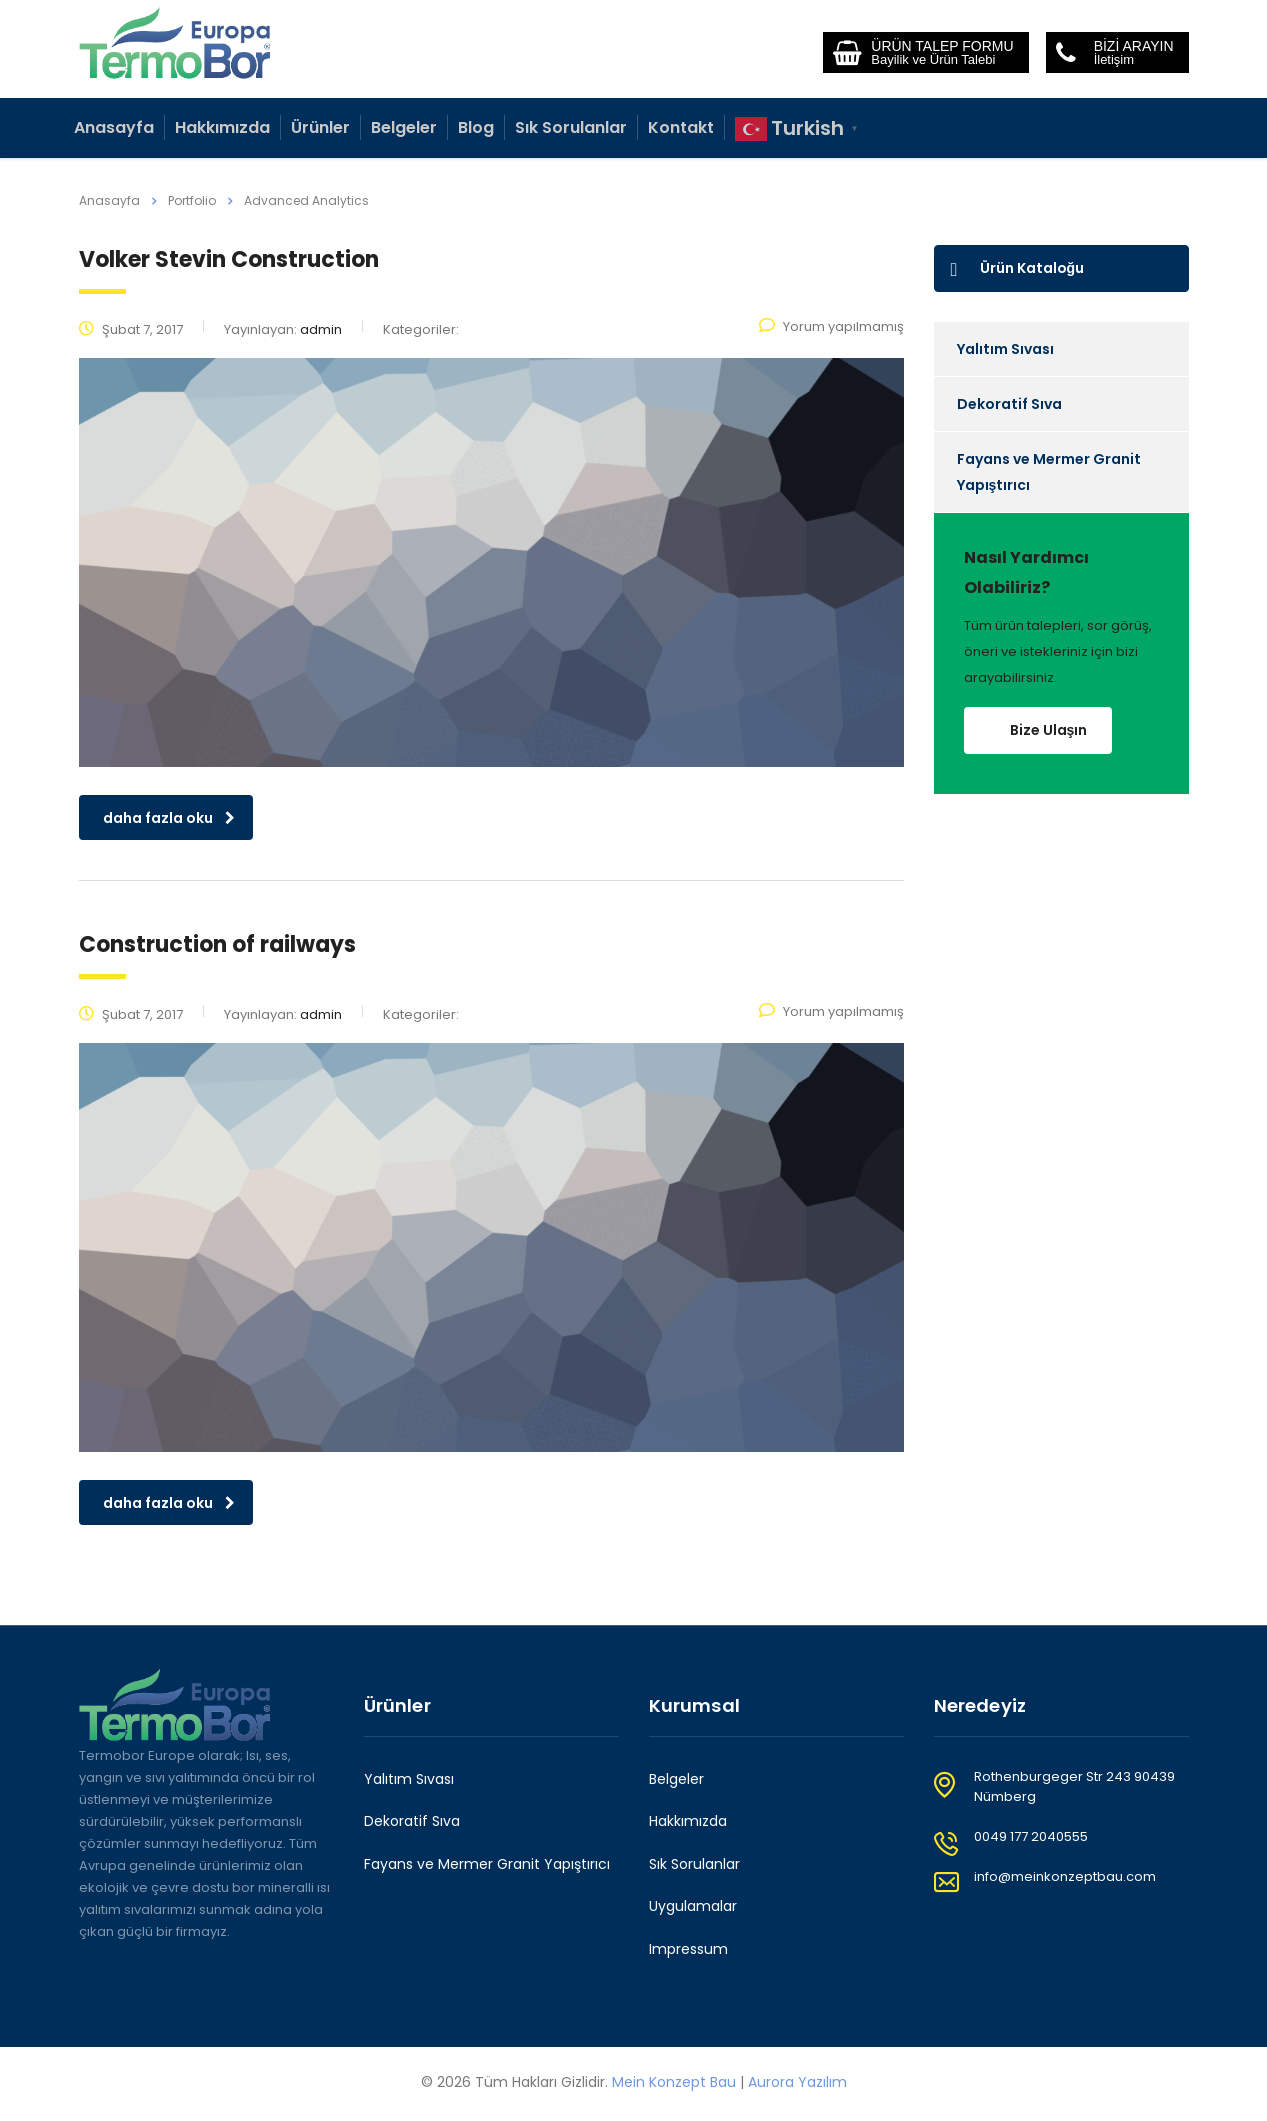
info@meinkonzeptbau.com (1065, 1876)
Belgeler (404, 127)
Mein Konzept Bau (674, 2082)
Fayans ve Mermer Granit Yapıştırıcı (1049, 472)
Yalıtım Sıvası (1005, 349)
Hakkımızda (222, 127)
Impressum (688, 1950)
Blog (476, 127)
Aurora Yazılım (797, 2082)
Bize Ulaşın (1049, 730)
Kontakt (681, 127)
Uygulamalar (693, 1907)
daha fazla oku (169, 818)
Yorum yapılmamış (831, 326)
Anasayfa (114, 127)
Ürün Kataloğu (1018, 268)
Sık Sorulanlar (571, 127)
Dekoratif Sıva (1009, 404)
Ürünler (320, 127)
